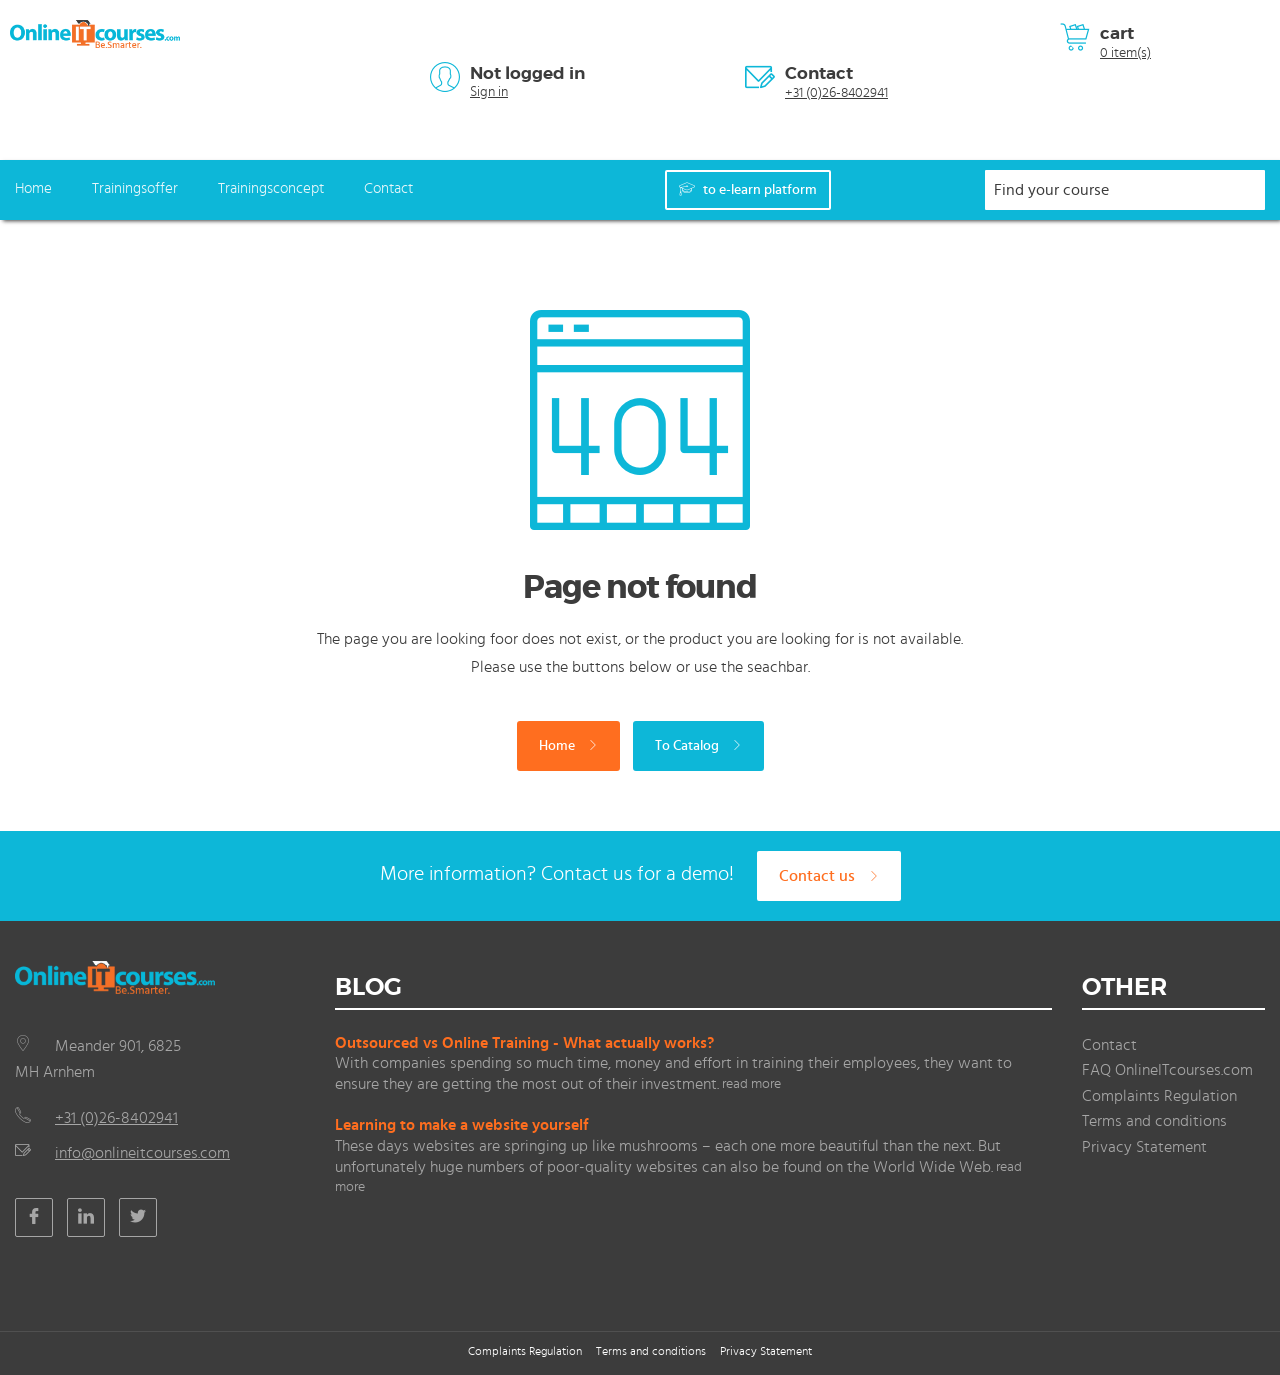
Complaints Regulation (1159, 1096)
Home (33, 188)
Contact (819, 73)
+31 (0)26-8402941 (836, 93)
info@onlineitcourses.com (142, 1153)
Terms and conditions (1154, 1121)
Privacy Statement (1144, 1147)
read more (751, 1084)
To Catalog (698, 746)
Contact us (829, 876)
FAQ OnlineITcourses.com (1167, 1070)
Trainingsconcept (271, 188)
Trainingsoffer (135, 188)
